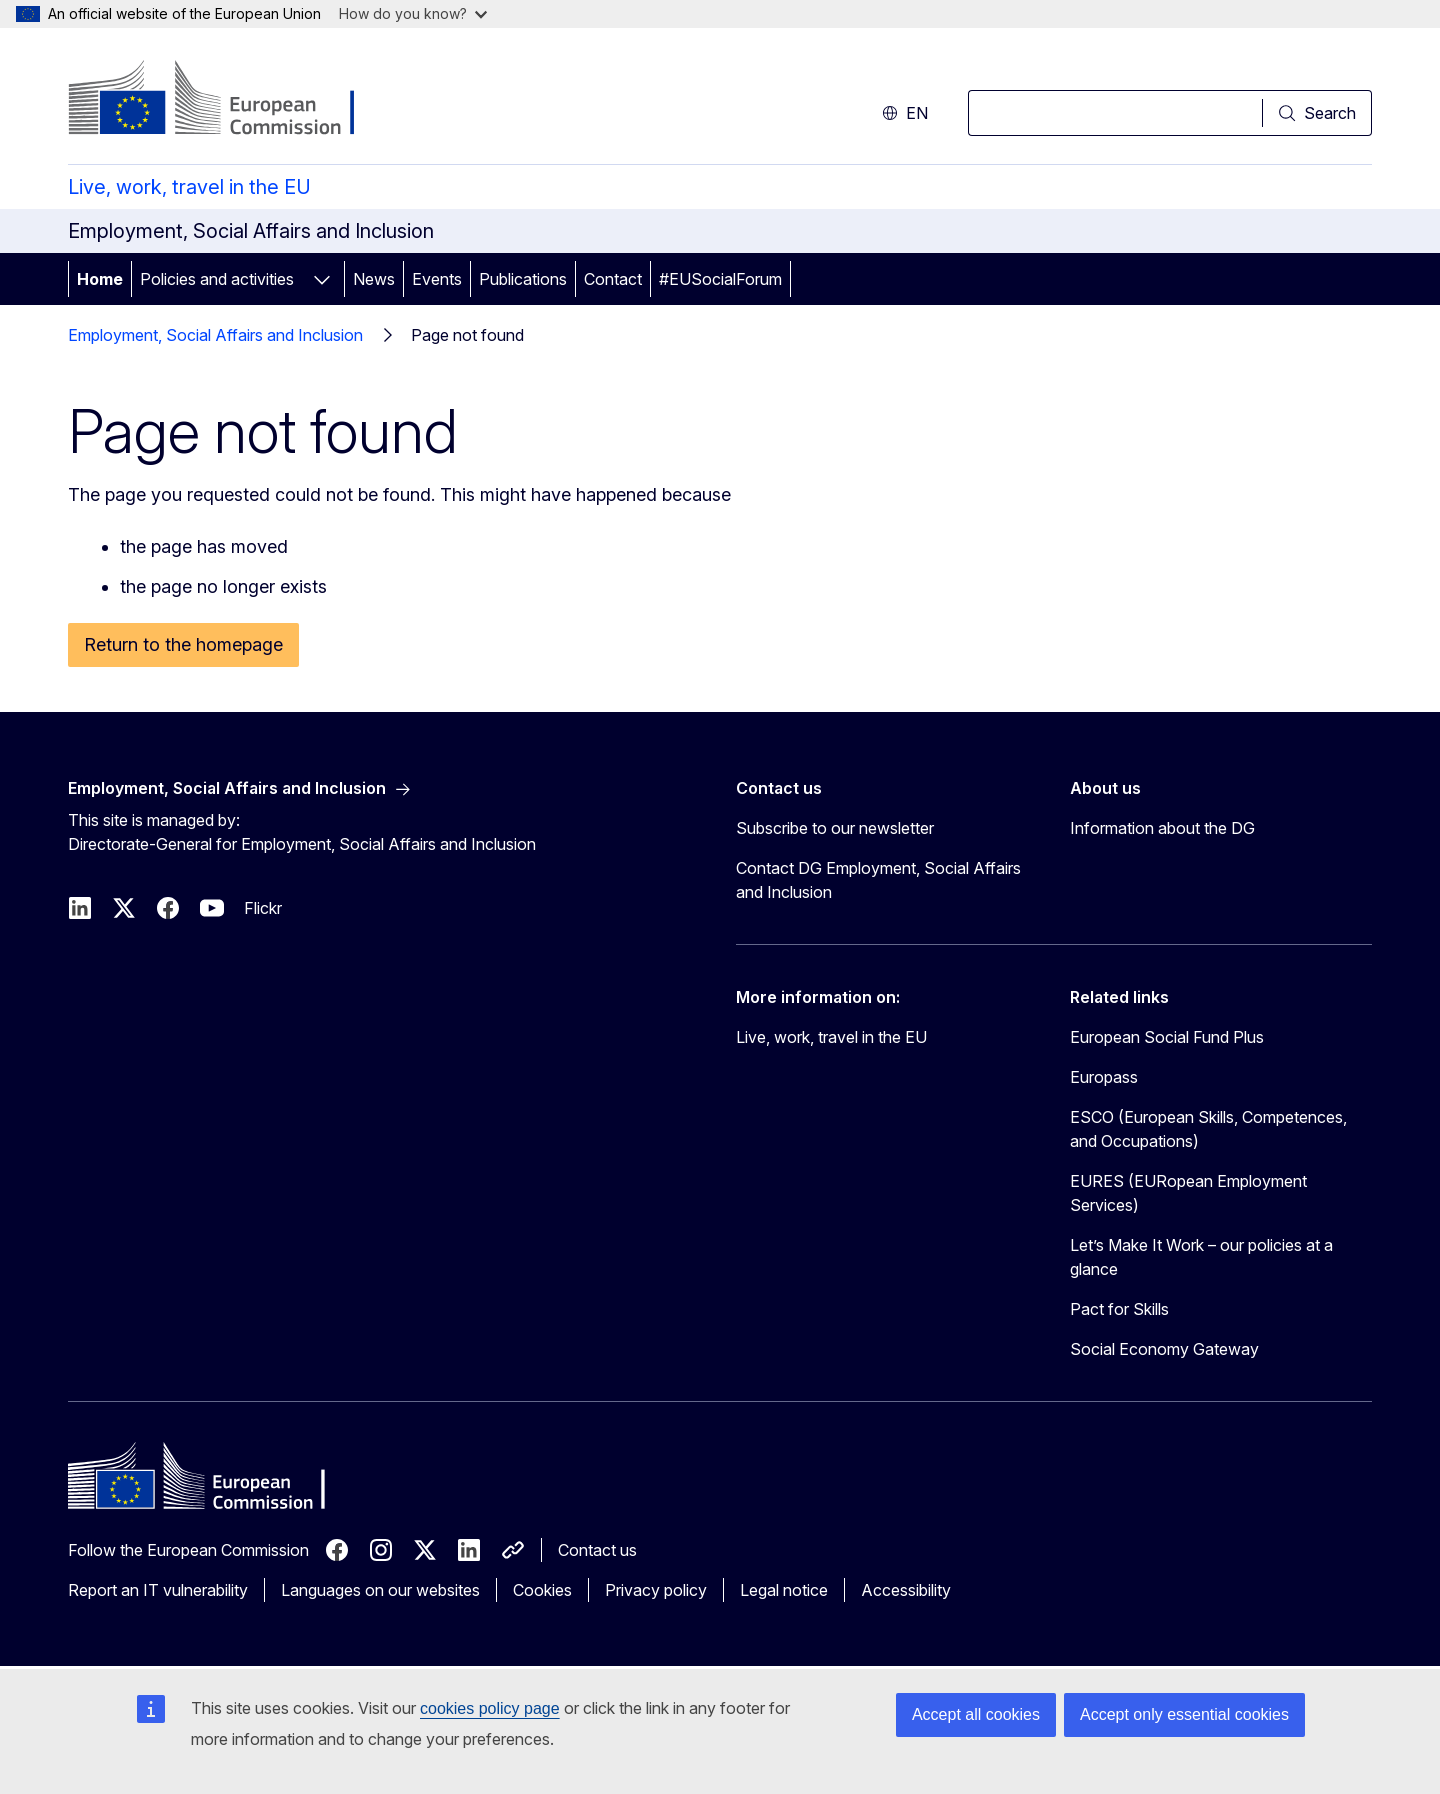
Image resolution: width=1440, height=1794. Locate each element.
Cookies (542, 1590)
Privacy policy (656, 1590)
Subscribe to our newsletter (835, 828)
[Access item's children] (322, 279)
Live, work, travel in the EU (189, 187)
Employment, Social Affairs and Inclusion (215, 335)
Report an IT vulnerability (158, 1590)
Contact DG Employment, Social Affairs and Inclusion (878, 880)
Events (437, 279)
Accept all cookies (976, 1714)
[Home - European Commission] (229, 100)
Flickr (263, 908)
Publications (523, 279)
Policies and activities (217, 279)
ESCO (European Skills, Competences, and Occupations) (1208, 1129)
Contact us (597, 1550)
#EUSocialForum (720, 279)
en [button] (905, 113)
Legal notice (784, 1590)
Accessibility (906, 1590)
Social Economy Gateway (1164, 1349)
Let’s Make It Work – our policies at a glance (1201, 1257)
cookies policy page (490, 1708)
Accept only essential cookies (1184, 1714)
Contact (613, 279)
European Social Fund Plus (1167, 1037)
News (374, 279)
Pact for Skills (1119, 1309)
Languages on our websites (380, 1590)
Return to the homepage (183, 644)
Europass (1104, 1077)
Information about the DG (1162, 828)
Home (100, 279)
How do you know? (413, 13)
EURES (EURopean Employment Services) (1188, 1193)
